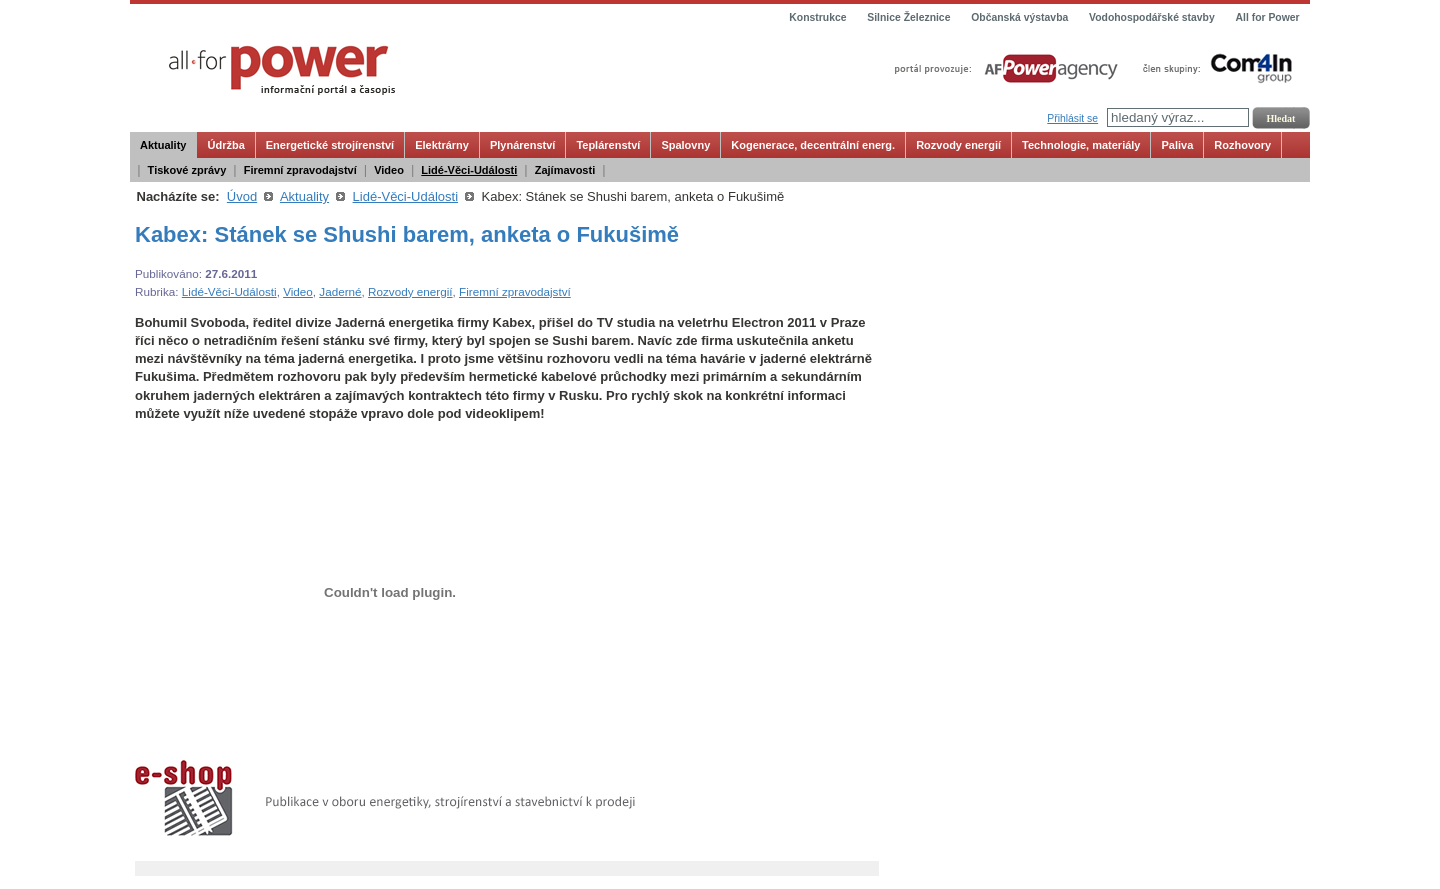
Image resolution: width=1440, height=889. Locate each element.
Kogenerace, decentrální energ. (813, 145)
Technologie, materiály (1081, 145)
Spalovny (685, 145)
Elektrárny (442, 145)
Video (389, 170)
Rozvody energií (958, 145)
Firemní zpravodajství (300, 170)
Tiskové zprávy (187, 170)
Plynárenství (522, 145)
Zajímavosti (565, 170)
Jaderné (340, 291)
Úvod (242, 196)
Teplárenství (608, 145)
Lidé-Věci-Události (469, 170)
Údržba (225, 145)
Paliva (1177, 145)
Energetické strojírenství (330, 145)
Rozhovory (1242, 145)
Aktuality (163, 145)
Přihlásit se (1072, 118)
